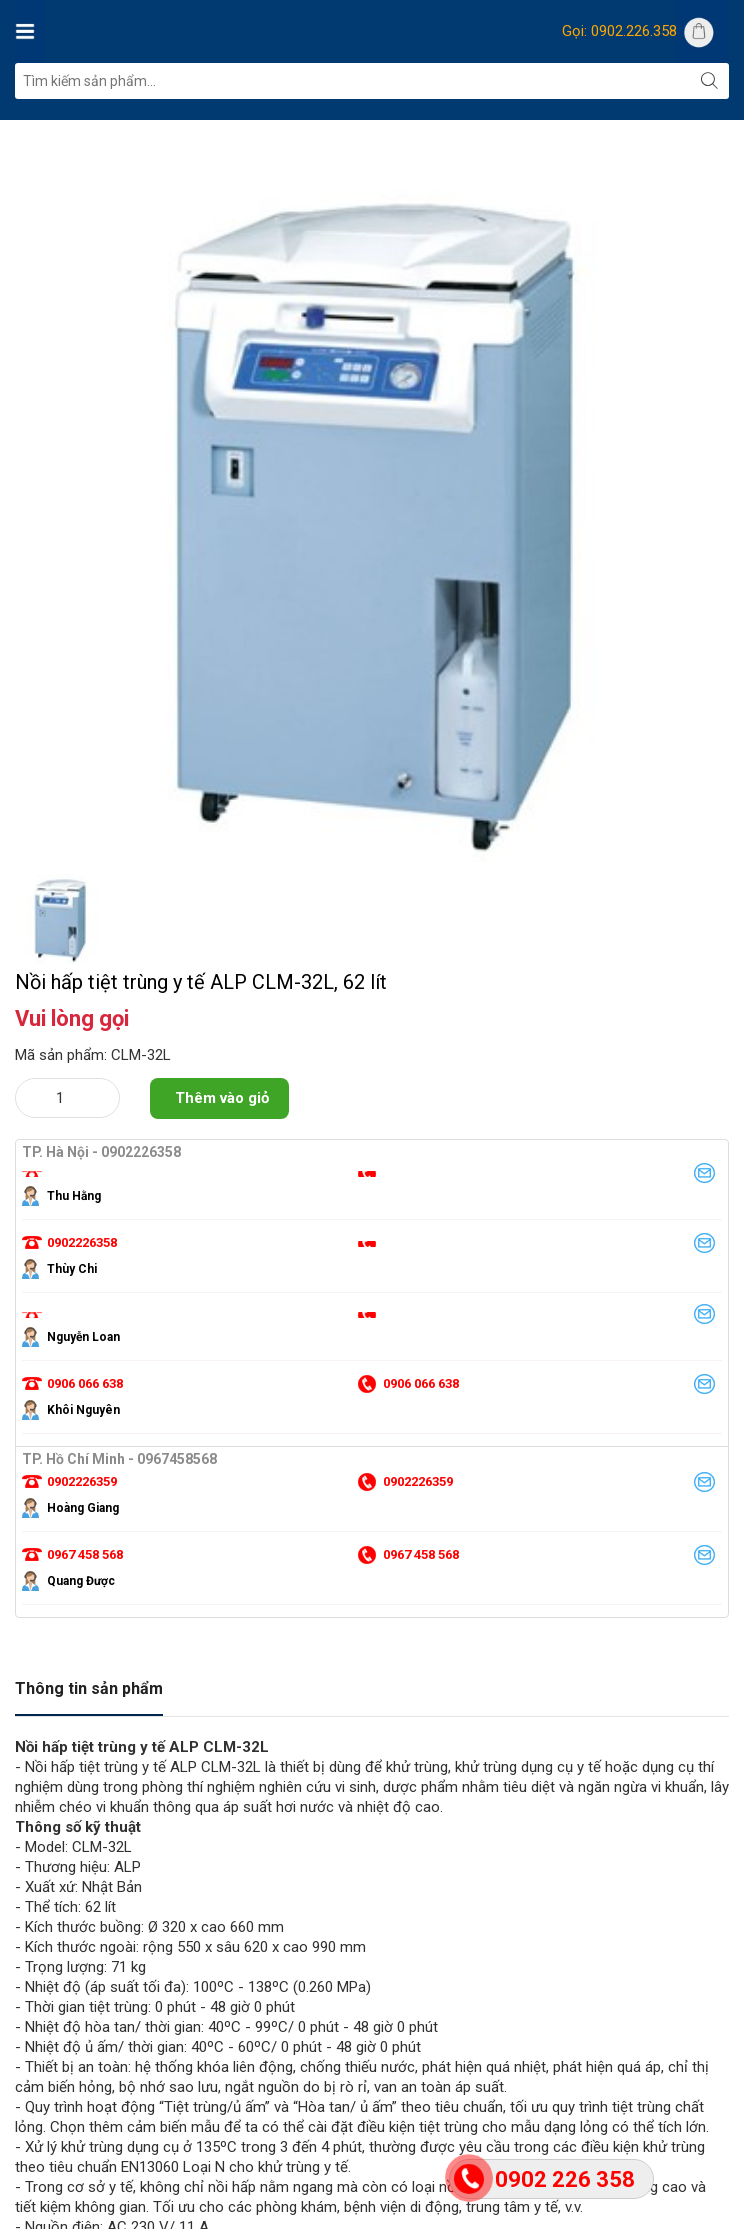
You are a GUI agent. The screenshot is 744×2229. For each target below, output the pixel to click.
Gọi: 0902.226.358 (619, 31)
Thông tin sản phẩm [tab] (89, 1688)
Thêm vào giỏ (222, 1098)
